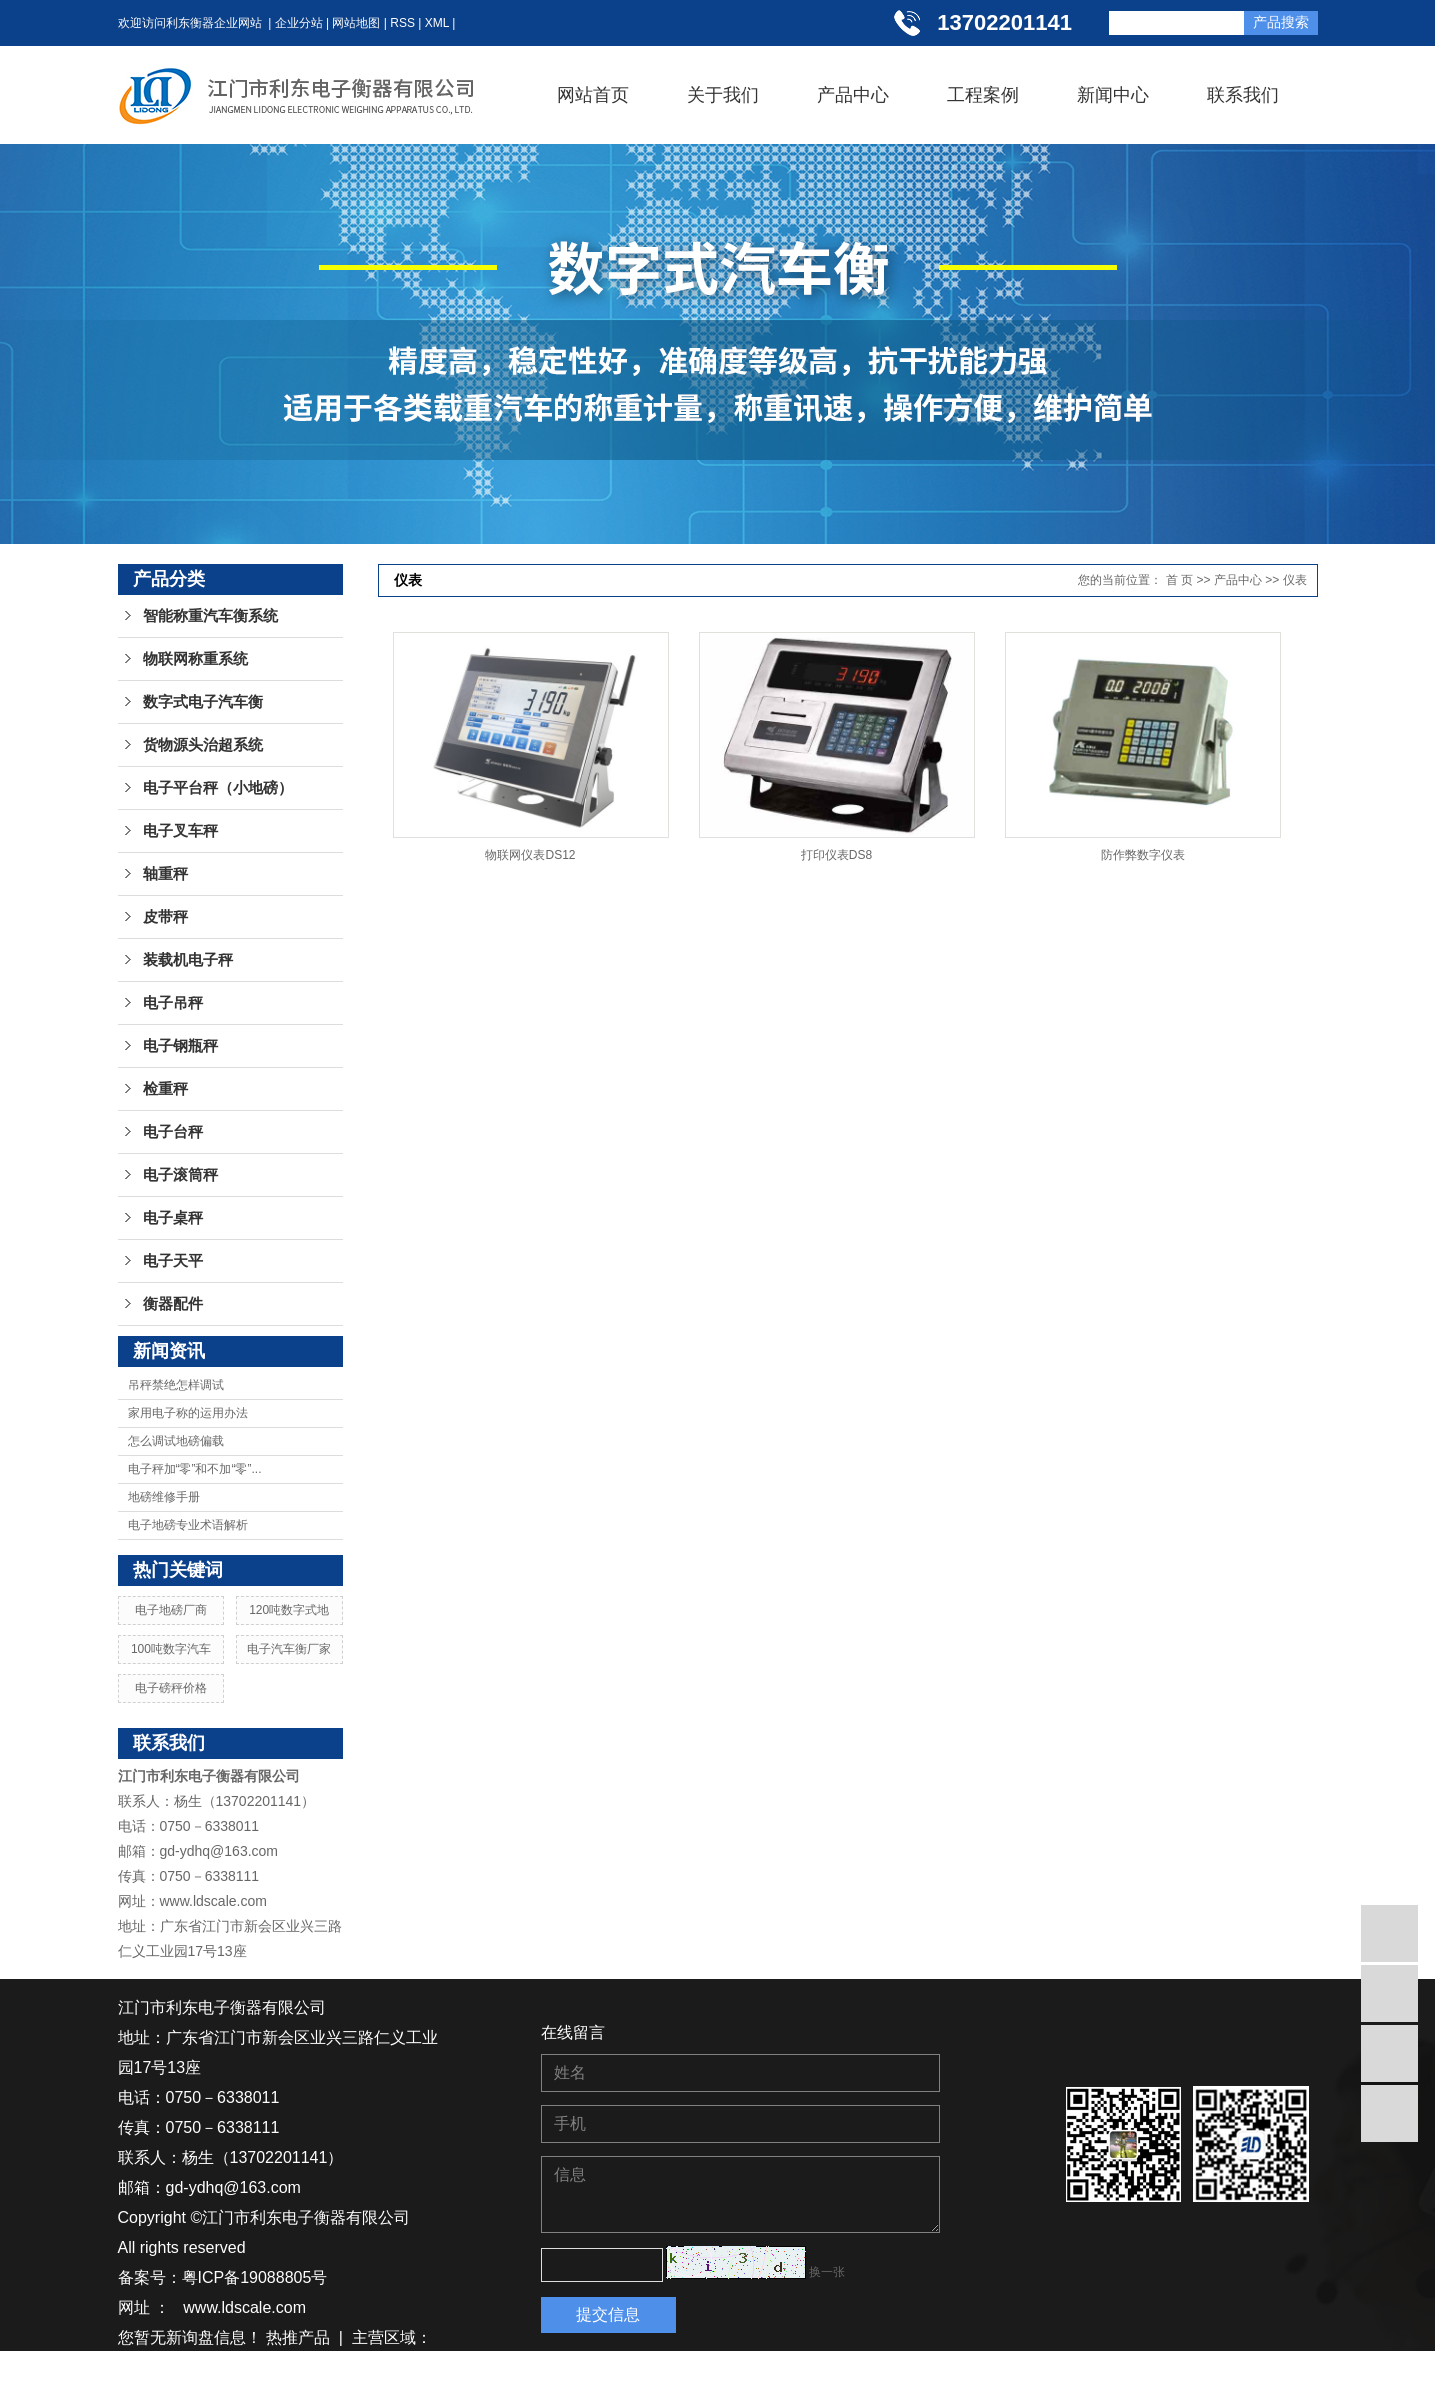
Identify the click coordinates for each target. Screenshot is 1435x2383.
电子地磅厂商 (171, 1610)
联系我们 (1243, 95)
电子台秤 (173, 1132)
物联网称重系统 (195, 659)
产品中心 (853, 95)
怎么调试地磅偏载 (176, 1441)
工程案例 (983, 95)
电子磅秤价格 (171, 1688)
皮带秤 (165, 917)
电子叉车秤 (180, 831)
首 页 (1179, 580)
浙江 (316, 2367)
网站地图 (356, 23)
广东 (352, 2367)
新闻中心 (1113, 95)
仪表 (1295, 580)
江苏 (134, 2367)
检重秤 (165, 1089)
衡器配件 (173, 1304)
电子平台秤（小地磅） (218, 788)
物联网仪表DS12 (530, 855)
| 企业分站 (292, 23)
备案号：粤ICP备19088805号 (223, 2277)
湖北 (206, 2367)
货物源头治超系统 (203, 745)
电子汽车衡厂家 (289, 1649)
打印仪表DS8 (836, 855)
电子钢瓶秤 (180, 1046)
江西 (279, 2367)
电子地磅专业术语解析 (188, 1525)
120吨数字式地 (289, 1610)
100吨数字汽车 (171, 1649)
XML (437, 23)
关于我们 (723, 95)
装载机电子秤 (188, 960)
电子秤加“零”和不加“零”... (195, 1469)
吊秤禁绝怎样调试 (176, 1385)
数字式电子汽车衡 (203, 702)
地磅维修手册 (164, 1497)
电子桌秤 (173, 1218)
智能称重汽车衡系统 (210, 616)
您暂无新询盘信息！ (190, 2337)
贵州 (243, 2367)
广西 (389, 2367)
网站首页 (593, 95)
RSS (402, 23)
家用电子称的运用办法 (188, 1413)
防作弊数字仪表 (1143, 855)
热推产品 (298, 2337)
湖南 (170, 2367)
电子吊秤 (173, 1003)
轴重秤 (165, 874)
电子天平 (173, 1261)
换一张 (827, 2272)
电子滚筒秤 (180, 1175)
